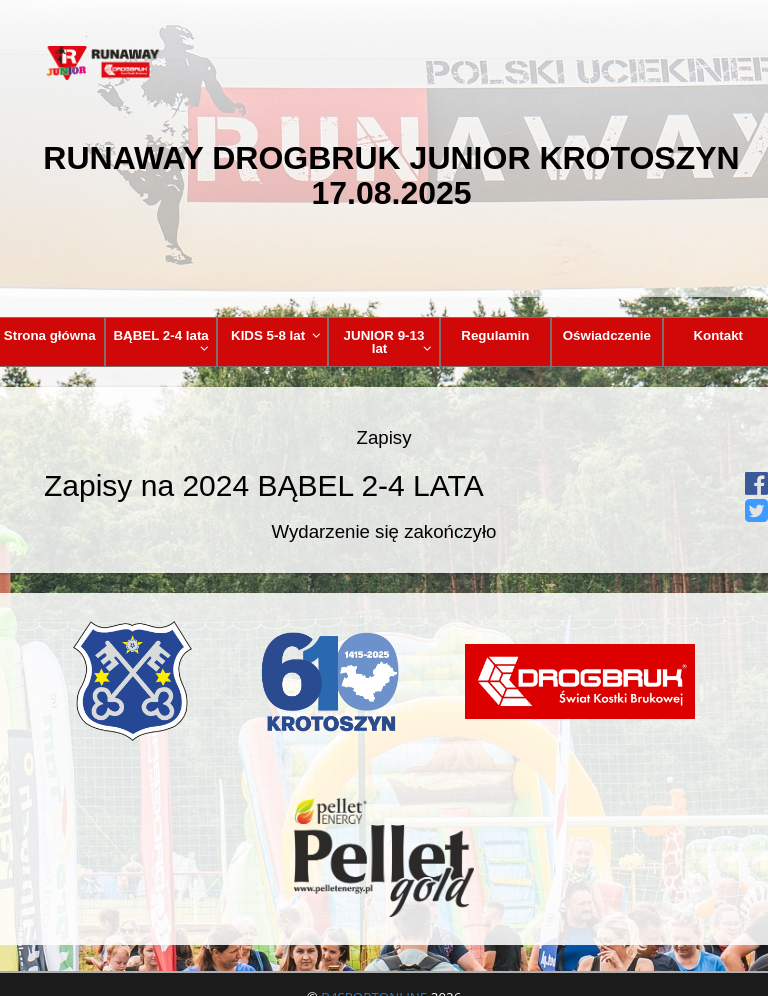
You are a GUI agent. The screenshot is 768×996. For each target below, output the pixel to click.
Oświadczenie (607, 335)
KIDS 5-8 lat (276, 335)
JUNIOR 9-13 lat (388, 342)
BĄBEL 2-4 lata (161, 342)
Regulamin (495, 335)
